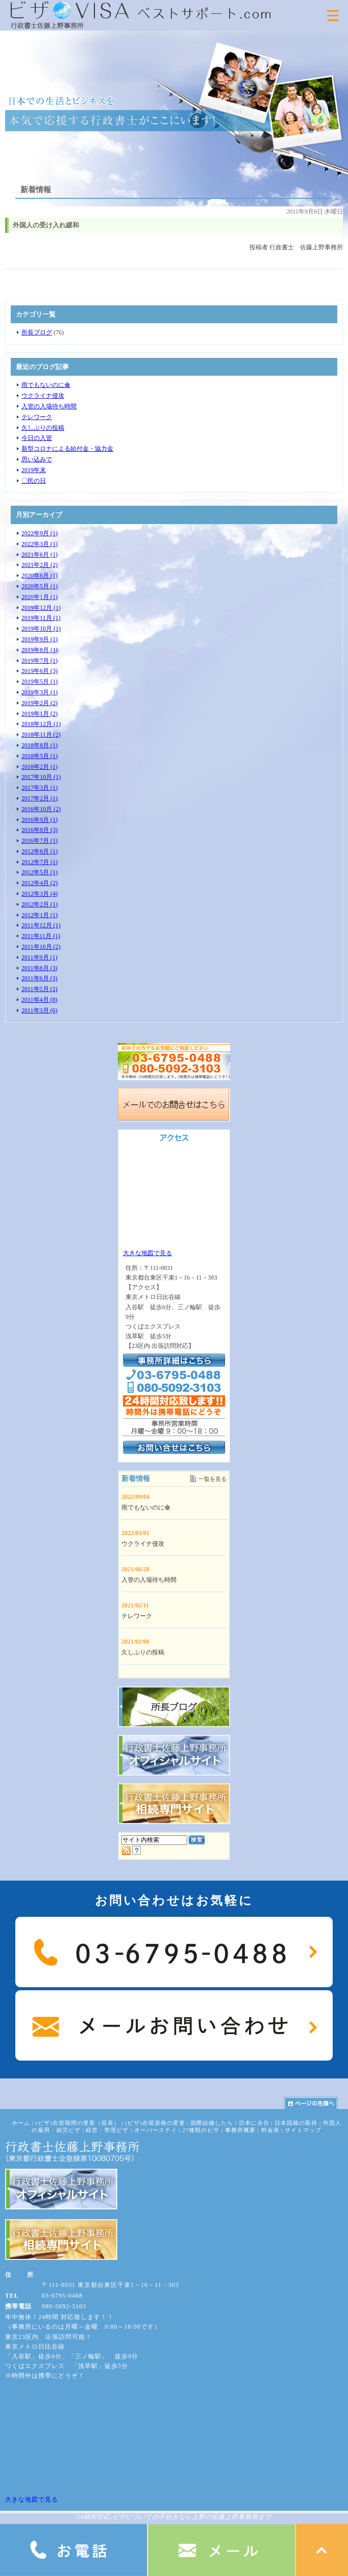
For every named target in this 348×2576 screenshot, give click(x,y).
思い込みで (36, 459)
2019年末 (33, 470)
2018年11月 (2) (41, 734)
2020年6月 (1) (39, 575)
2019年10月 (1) (41, 628)
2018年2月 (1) (39, 766)
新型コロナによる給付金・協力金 (67, 448)
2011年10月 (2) (41, 946)
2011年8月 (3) (39, 968)
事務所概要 (240, 2130)
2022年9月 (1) (39, 533)
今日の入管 (36, 437)
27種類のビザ (201, 2130)
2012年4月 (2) (39, 883)
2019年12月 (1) (41, 607)
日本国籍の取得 (296, 2123)
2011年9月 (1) (39, 957)
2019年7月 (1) (39, 660)
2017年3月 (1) (39, 787)
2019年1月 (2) (39, 713)
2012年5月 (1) (39, 872)
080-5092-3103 (64, 2306)
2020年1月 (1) (39, 597)
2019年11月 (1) (41, 617)
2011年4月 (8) (39, 999)
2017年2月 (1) (39, 798)
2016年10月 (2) (41, 809)
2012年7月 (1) (39, 862)
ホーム (21, 2123)
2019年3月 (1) (39, 692)
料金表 (270, 2130)
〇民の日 (33, 480)
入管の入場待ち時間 (49, 406)
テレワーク (36, 417)
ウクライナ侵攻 (42, 395)
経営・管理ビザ (107, 2130)
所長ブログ (36, 332)
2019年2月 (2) (39, 703)
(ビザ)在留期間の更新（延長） (78, 2123)
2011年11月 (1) (40, 936)
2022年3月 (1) (39, 544)
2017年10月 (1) (41, 776)
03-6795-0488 (62, 2295)
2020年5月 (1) (39, 586)
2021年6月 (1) (39, 554)
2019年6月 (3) (39, 670)
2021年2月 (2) (39, 564)
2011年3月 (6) (39, 1010)
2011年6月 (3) (39, 978)
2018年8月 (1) (39, 745)
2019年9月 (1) (39, 639)
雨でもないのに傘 (45, 384)
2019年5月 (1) (39, 681)
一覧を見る (212, 1479)
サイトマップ (303, 2130)
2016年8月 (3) (39, 830)
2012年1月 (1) (39, 915)
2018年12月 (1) (41, 723)
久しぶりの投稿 (42, 427)
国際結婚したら (211, 2123)
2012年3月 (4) (39, 893)
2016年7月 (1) (39, 840)
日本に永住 (254, 2123)
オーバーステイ (155, 2130)
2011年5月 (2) (39, 989)
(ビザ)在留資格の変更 (155, 2123)
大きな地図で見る (147, 1253)
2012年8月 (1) (39, 851)
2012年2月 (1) (39, 904)
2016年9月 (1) (39, 819)
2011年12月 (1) (41, 925)
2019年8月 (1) (39, 650)
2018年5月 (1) (39, 756)
